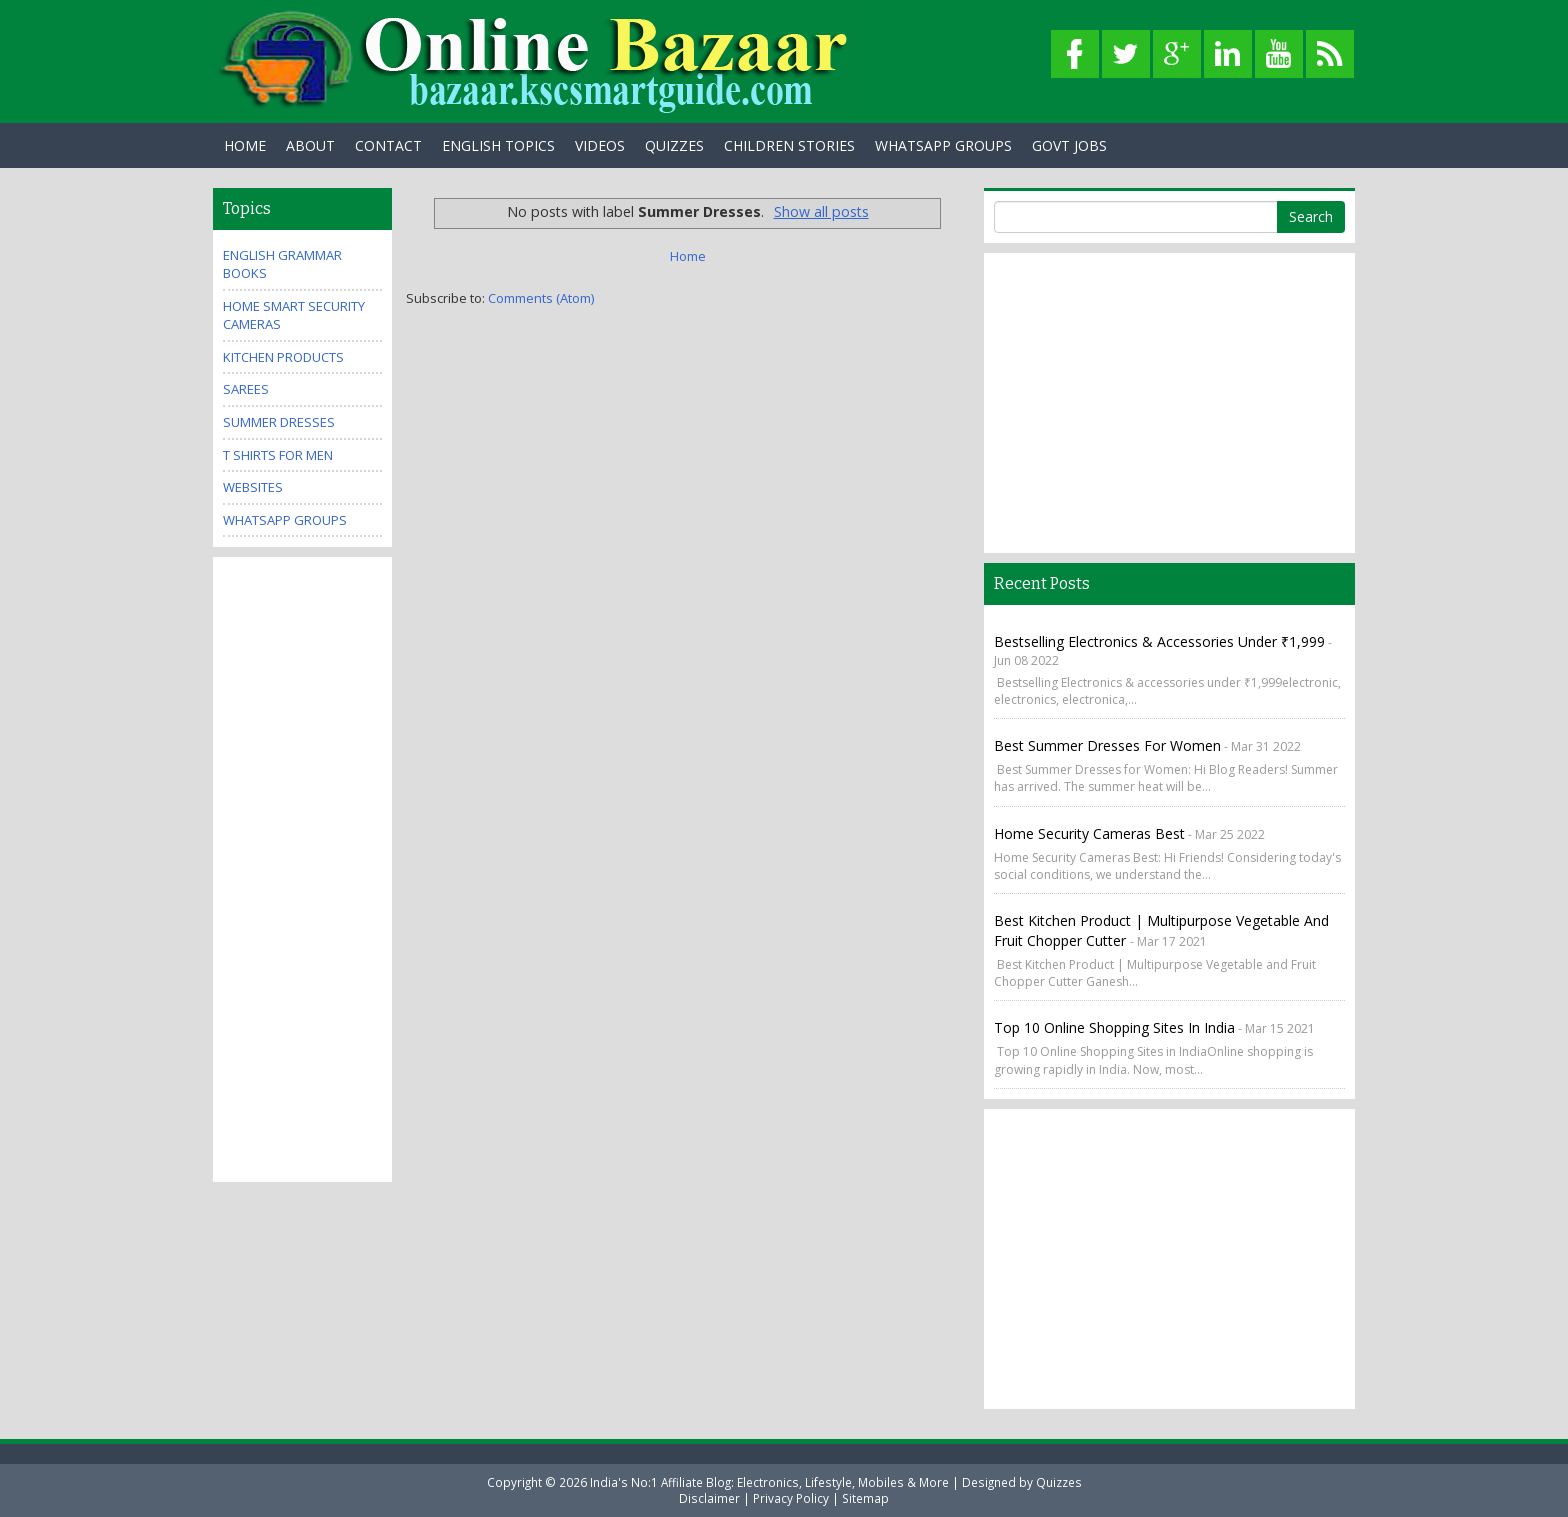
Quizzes (674, 145)
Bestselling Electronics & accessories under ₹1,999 (1159, 641)
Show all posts (821, 211)
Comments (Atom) (541, 298)
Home (245, 145)
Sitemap (865, 1498)
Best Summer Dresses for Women (1107, 745)
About (310, 145)
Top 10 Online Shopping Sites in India (1114, 1027)
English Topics (498, 145)
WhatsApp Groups (943, 145)
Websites (253, 487)
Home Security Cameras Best (1089, 833)
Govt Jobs (1069, 145)
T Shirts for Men (278, 455)
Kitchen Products (283, 357)
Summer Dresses (279, 422)
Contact (388, 145)
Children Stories (789, 145)
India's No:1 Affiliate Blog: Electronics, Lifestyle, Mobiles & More (769, 1482)
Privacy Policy (791, 1498)
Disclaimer (709, 1498)
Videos (600, 145)
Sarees (246, 389)
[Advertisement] (303, 867)
